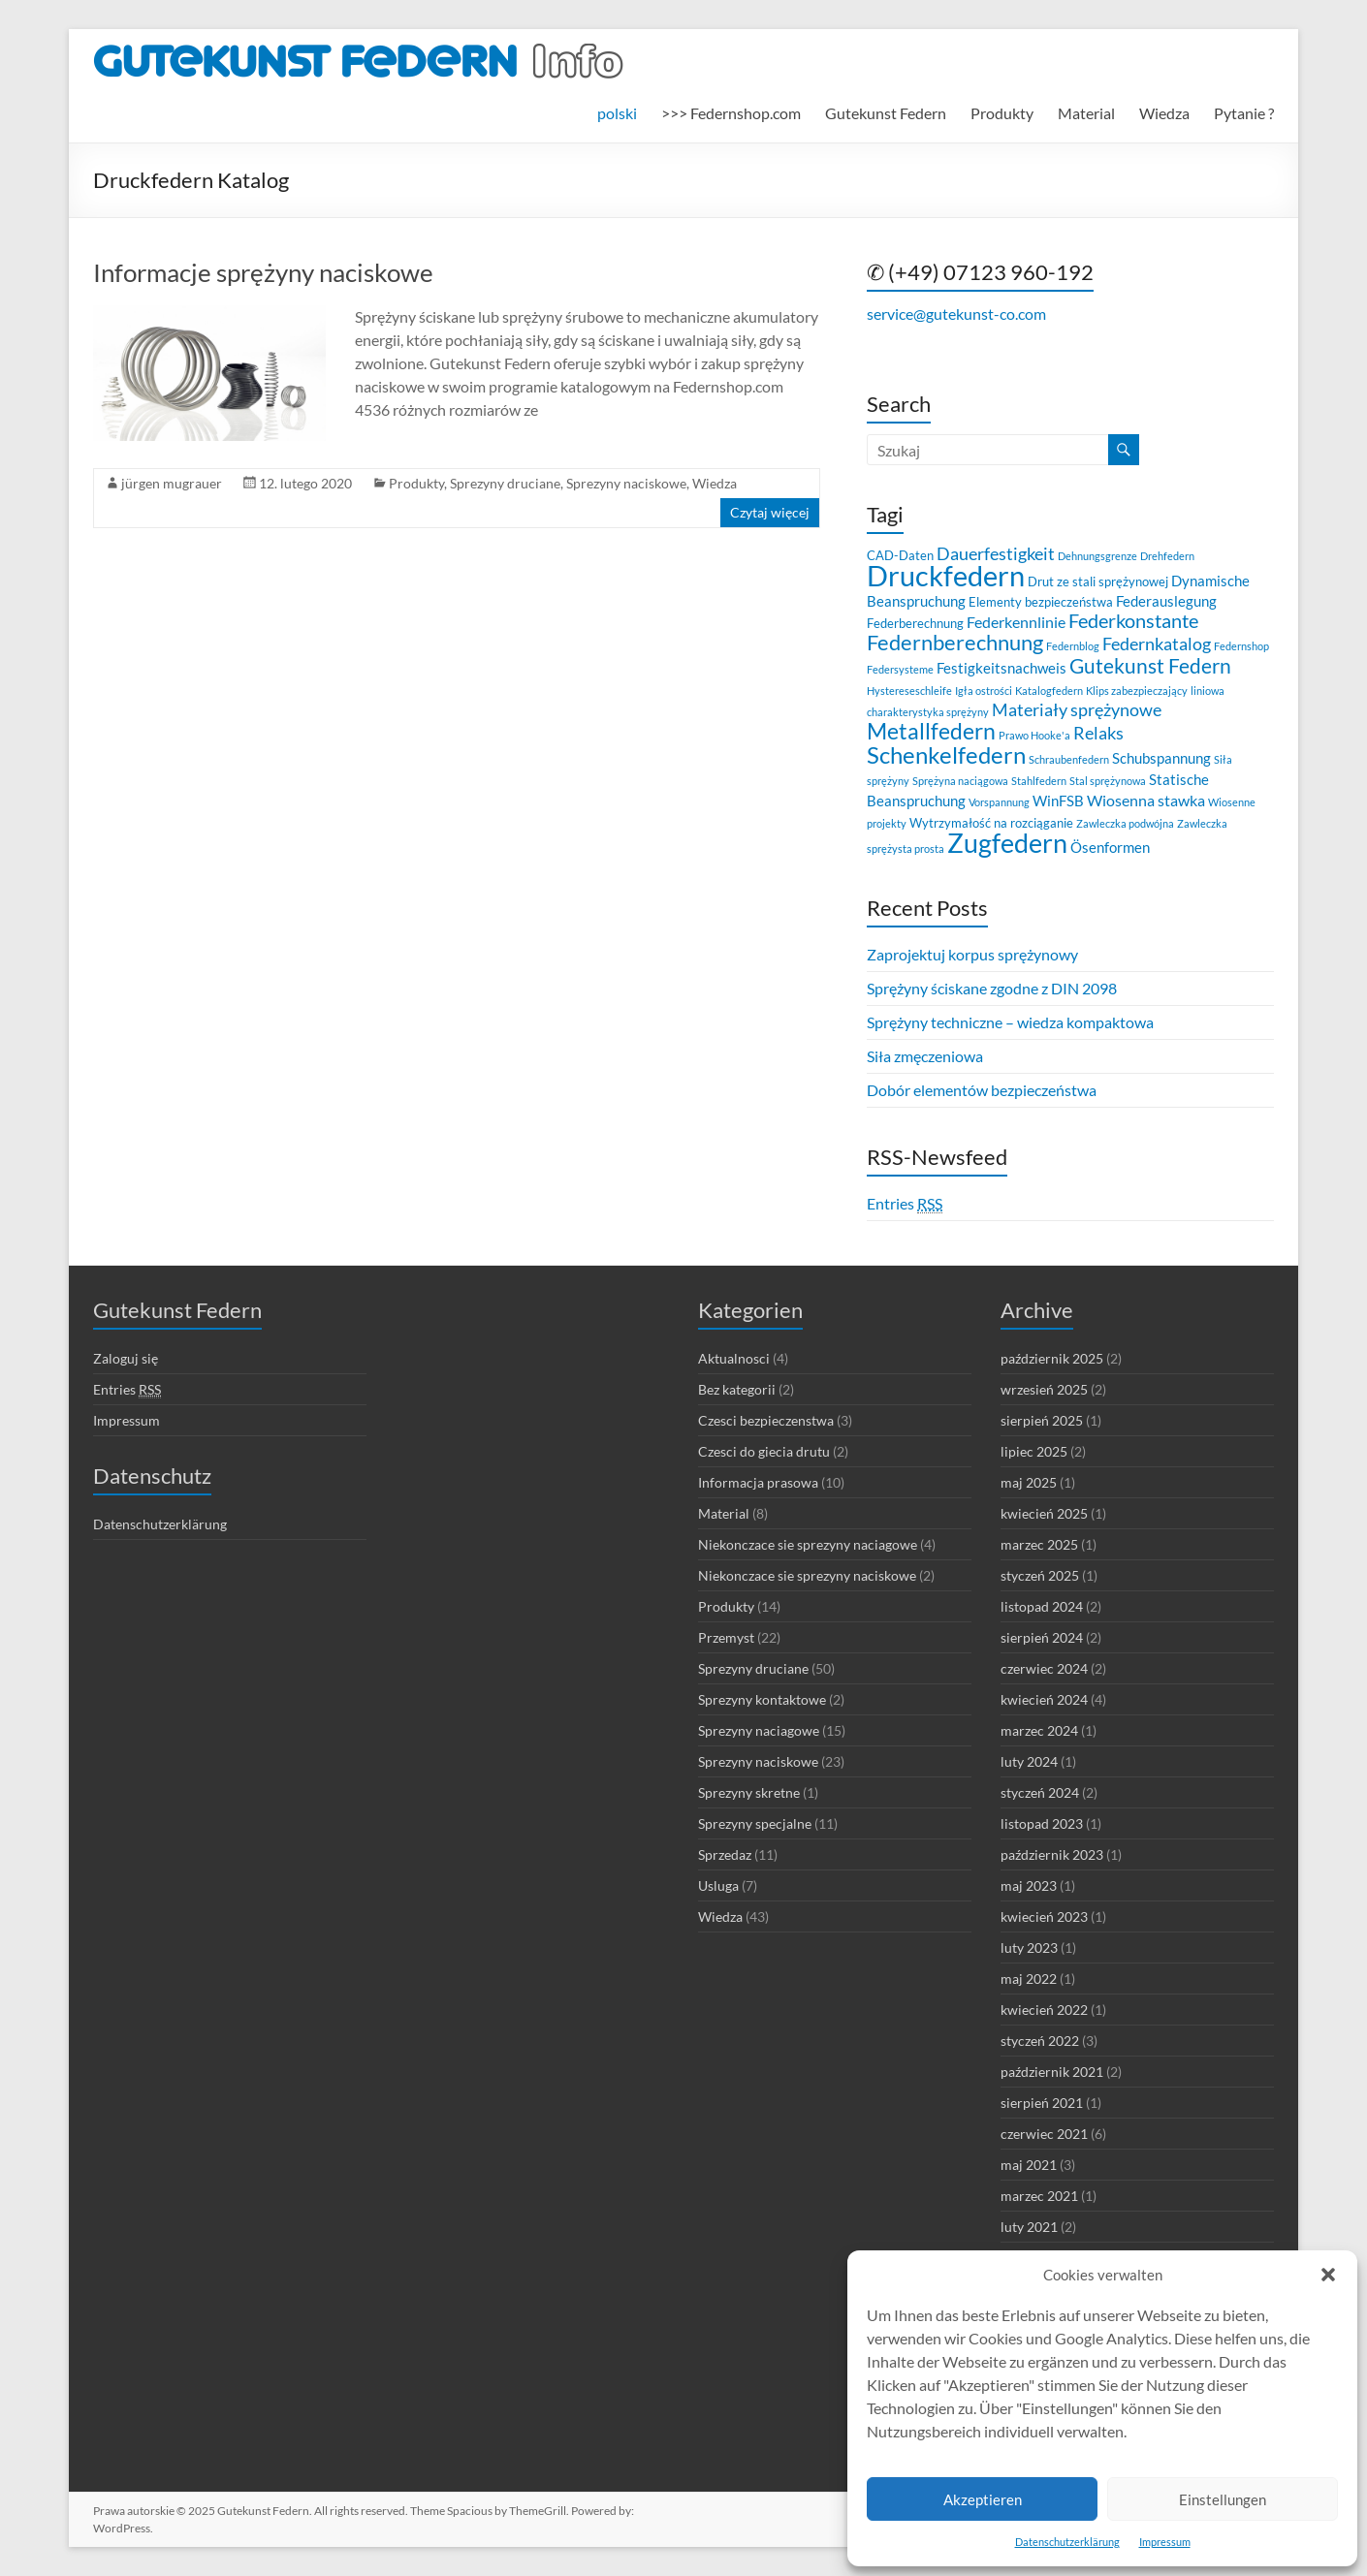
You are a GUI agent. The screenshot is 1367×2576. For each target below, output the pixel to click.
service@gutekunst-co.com (956, 313)
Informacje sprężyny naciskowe (263, 272)
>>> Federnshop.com (731, 113)
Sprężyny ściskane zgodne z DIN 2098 (992, 988)
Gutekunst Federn (885, 113)
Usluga (718, 1885)
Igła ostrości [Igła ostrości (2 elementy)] (983, 690)
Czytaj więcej (770, 512)
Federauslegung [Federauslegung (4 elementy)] (1166, 601)
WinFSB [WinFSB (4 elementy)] (1058, 800)
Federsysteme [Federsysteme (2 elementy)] (900, 669)
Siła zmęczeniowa (925, 1056)
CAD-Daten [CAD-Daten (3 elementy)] (900, 555)
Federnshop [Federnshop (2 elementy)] (1241, 646)
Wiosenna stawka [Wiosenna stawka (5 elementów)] (1146, 800)
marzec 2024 (1039, 1730)
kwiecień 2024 (1044, 1699)
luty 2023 (1029, 1947)
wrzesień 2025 (1044, 1389)
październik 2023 (1052, 1854)
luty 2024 (1029, 1761)
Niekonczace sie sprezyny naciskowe (807, 1575)
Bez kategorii (737, 1389)
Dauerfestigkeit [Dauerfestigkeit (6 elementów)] (996, 554)
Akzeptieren (982, 2499)
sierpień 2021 (1042, 2102)
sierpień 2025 (1042, 1420)
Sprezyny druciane (505, 483)
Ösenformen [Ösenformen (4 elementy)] (1110, 847)
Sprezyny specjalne (754, 1823)
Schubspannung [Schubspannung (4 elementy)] (1161, 758)
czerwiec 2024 (1044, 1668)
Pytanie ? (1244, 113)
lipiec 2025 (1034, 1451)
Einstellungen (1222, 2499)
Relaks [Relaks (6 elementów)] (1098, 733)
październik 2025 (1052, 1358)
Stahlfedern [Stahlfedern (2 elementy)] (1038, 780)
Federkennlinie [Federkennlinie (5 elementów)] (1016, 622)
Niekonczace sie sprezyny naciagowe (807, 1544)
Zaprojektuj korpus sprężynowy (972, 954)
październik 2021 (1052, 2071)
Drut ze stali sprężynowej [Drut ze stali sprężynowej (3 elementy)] (1098, 581)
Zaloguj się (125, 1358)
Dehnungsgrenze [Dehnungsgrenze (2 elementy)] (1097, 556)
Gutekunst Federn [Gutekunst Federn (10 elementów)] (1150, 665)
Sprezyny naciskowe (626, 483)
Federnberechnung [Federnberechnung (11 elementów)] (955, 642)
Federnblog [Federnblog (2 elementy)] (1072, 646)
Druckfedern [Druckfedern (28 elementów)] (946, 575)
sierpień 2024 (1042, 1637)
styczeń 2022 (1040, 2040)
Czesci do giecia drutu (764, 1451)
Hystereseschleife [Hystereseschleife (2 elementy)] (909, 690)
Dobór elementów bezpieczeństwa (982, 1090)
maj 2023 (1029, 1885)
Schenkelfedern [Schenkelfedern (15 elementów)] (946, 754)
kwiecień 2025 (1044, 1513)
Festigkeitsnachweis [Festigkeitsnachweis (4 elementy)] (1001, 667)
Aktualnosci (734, 1358)
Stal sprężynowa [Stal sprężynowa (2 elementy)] (1107, 780)
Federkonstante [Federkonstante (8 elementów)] (1133, 621)
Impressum (1165, 2541)
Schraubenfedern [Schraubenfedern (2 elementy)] (1069, 759)
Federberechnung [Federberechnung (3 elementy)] (915, 623)
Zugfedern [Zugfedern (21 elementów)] (1007, 843)
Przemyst (726, 1637)
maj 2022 (1029, 1978)
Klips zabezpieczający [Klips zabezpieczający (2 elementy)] (1137, 690)
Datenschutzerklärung (1067, 2541)
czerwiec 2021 (1044, 2133)
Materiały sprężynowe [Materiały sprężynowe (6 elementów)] (1076, 710)
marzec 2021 (1039, 2195)
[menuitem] (617, 113)
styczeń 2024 (1040, 1792)
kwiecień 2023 (1044, 1916)
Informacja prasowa (758, 1482)
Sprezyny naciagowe (758, 1730)
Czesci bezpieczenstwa (766, 1420)
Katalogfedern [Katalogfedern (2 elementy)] (1049, 690)
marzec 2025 (1039, 1544)
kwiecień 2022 (1044, 2009)
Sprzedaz (724, 1854)
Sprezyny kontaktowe (762, 1699)
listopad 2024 (1042, 1606)
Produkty (1001, 113)
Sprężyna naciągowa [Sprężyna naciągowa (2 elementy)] (960, 780)
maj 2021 (1029, 2164)
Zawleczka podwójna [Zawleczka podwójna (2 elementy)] (1125, 823)
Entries (904, 1203)
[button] (1328, 2274)
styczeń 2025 (1040, 1575)
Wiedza (1164, 113)
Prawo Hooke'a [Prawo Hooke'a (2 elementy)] (1034, 735)
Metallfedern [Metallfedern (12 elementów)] (931, 731)
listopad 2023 (1042, 1823)
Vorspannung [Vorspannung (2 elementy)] (999, 802)
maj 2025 (1029, 1482)
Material (1086, 113)
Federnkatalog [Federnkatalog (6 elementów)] (1156, 644)
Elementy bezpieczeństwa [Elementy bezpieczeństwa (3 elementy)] (1041, 602)
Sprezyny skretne (749, 1792)
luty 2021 (1029, 2226)
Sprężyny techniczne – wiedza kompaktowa (1010, 1022)
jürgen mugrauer (171, 483)
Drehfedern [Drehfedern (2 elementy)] (1167, 556)
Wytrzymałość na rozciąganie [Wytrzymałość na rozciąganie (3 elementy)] (991, 823)
